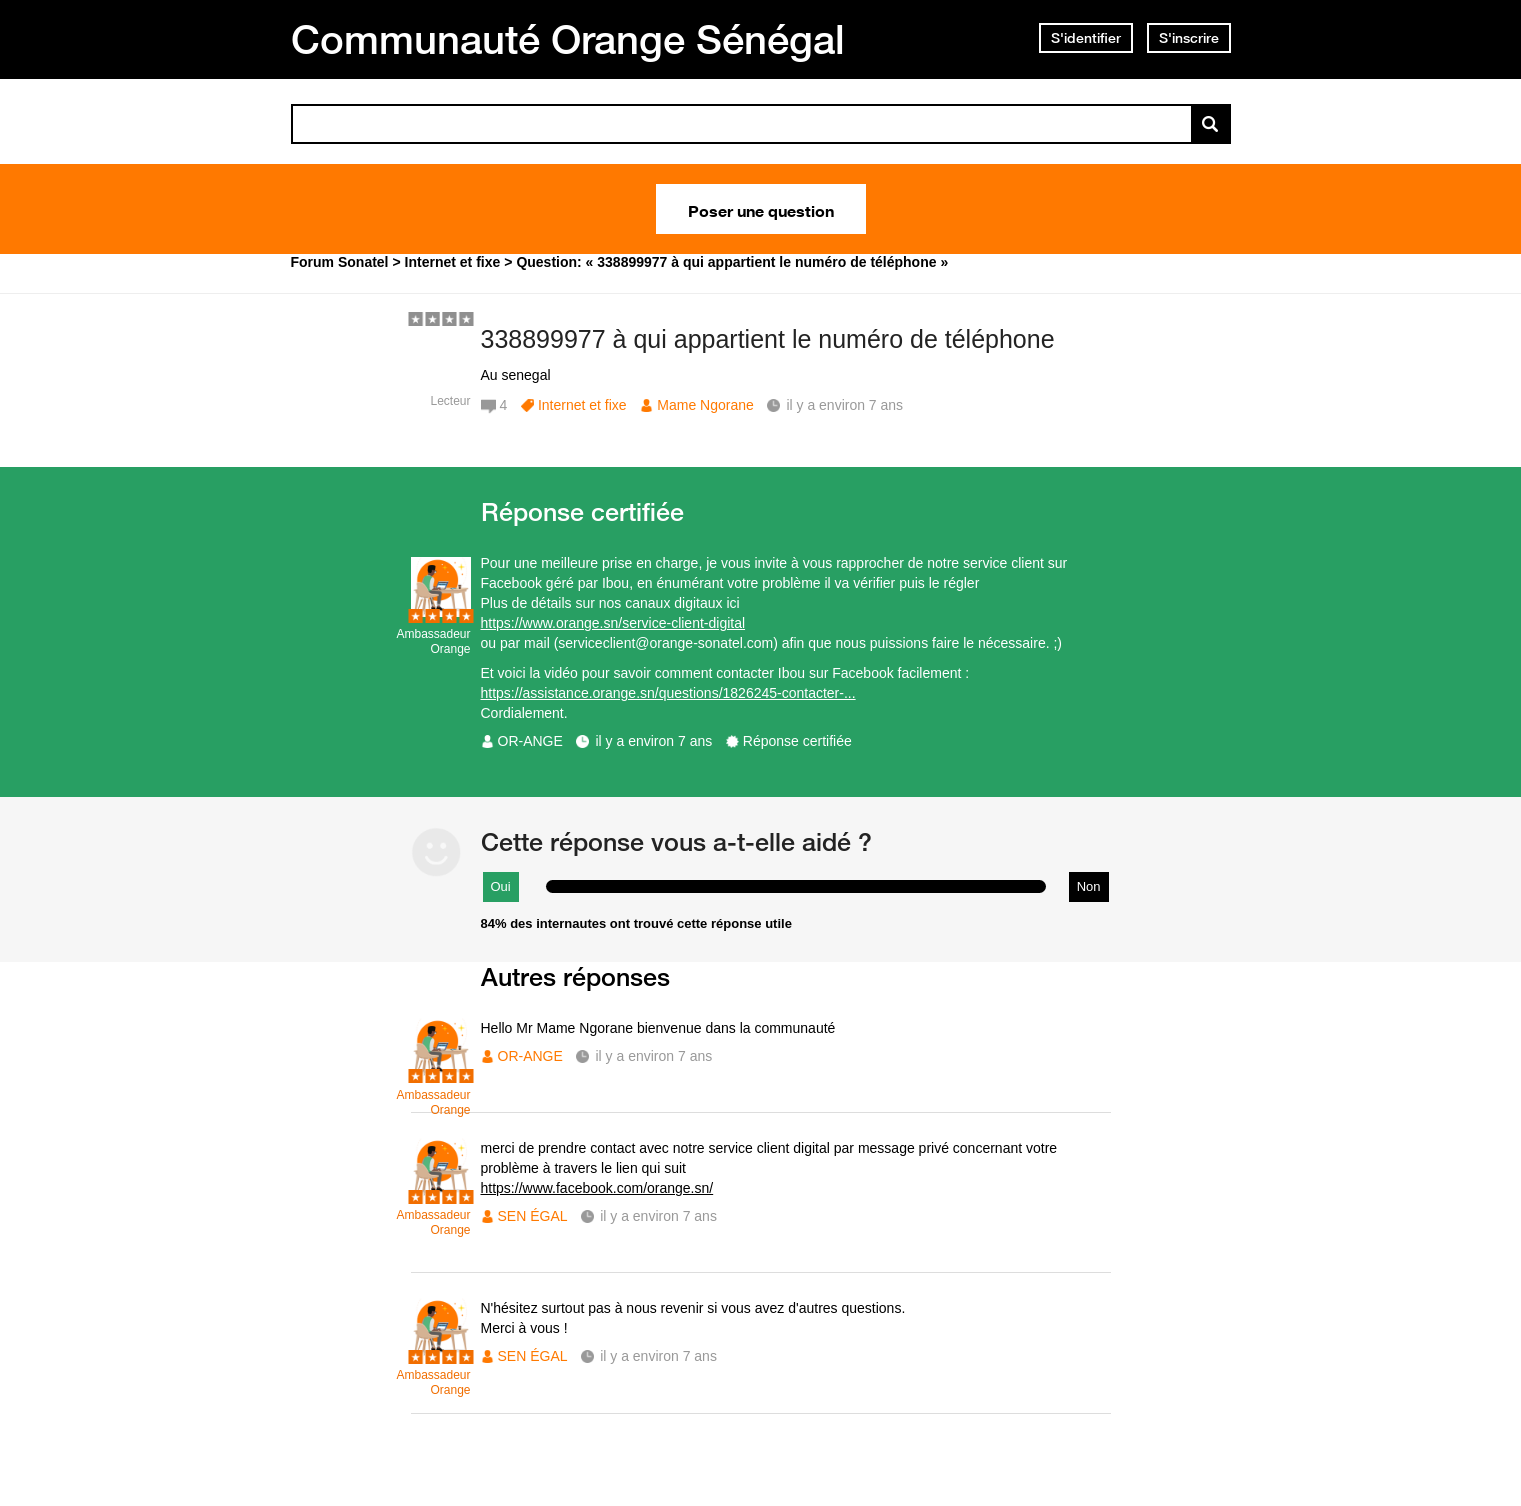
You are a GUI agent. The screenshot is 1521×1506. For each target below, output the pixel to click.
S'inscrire (1189, 38)
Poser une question (761, 209)
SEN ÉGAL (533, 1216)
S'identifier (1086, 38)
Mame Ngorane (705, 405)
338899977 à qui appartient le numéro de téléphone (768, 339)
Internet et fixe (582, 405)
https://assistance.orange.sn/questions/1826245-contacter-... (668, 693)
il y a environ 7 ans (653, 741)
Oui (501, 886)
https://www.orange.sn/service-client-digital (613, 623)
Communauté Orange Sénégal (568, 39)
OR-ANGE (530, 741)
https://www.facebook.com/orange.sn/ (597, 1188)
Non (1089, 886)
